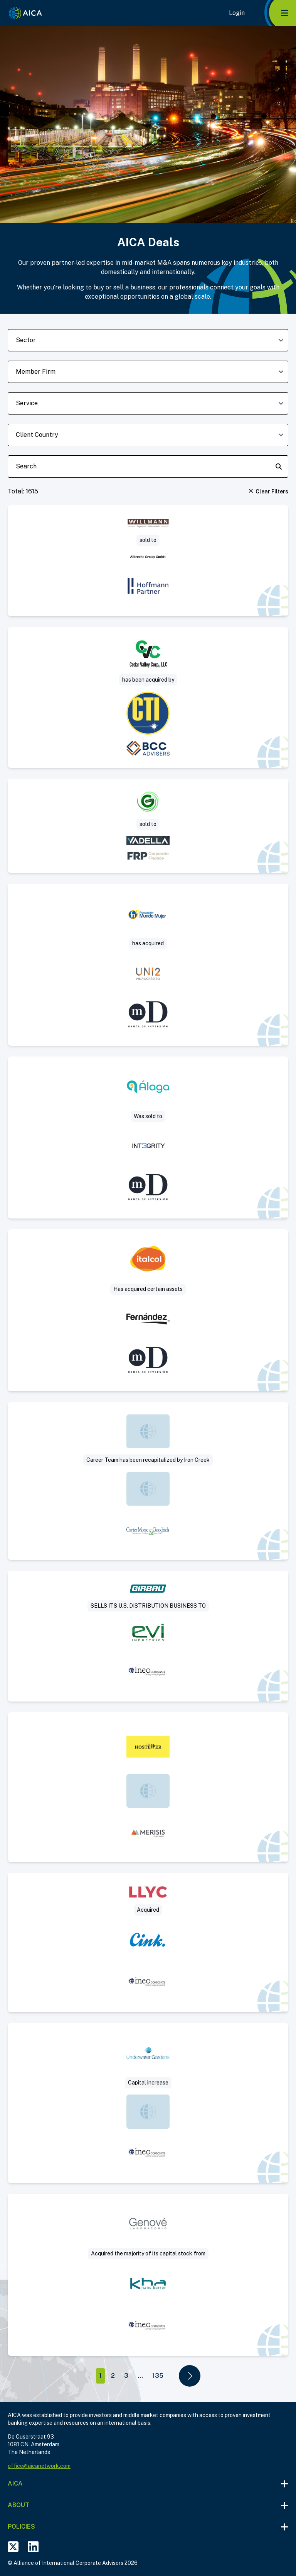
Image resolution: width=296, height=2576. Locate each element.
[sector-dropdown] (148, 340)
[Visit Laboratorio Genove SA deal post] (148, 2275)
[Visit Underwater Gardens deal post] (148, 2103)
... (140, 2375)
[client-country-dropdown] (148, 435)
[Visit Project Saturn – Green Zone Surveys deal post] (148, 826)
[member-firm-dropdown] (148, 372)
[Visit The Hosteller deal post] (148, 1787)
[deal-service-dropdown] (148, 403)
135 (157, 2375)
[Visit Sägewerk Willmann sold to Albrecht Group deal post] (148, 560)
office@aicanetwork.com (39, 2466)
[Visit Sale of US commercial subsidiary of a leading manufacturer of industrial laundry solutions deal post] (148, 1636)
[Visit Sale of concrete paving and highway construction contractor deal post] (148, 697)
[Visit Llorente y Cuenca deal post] (148, 1942)
